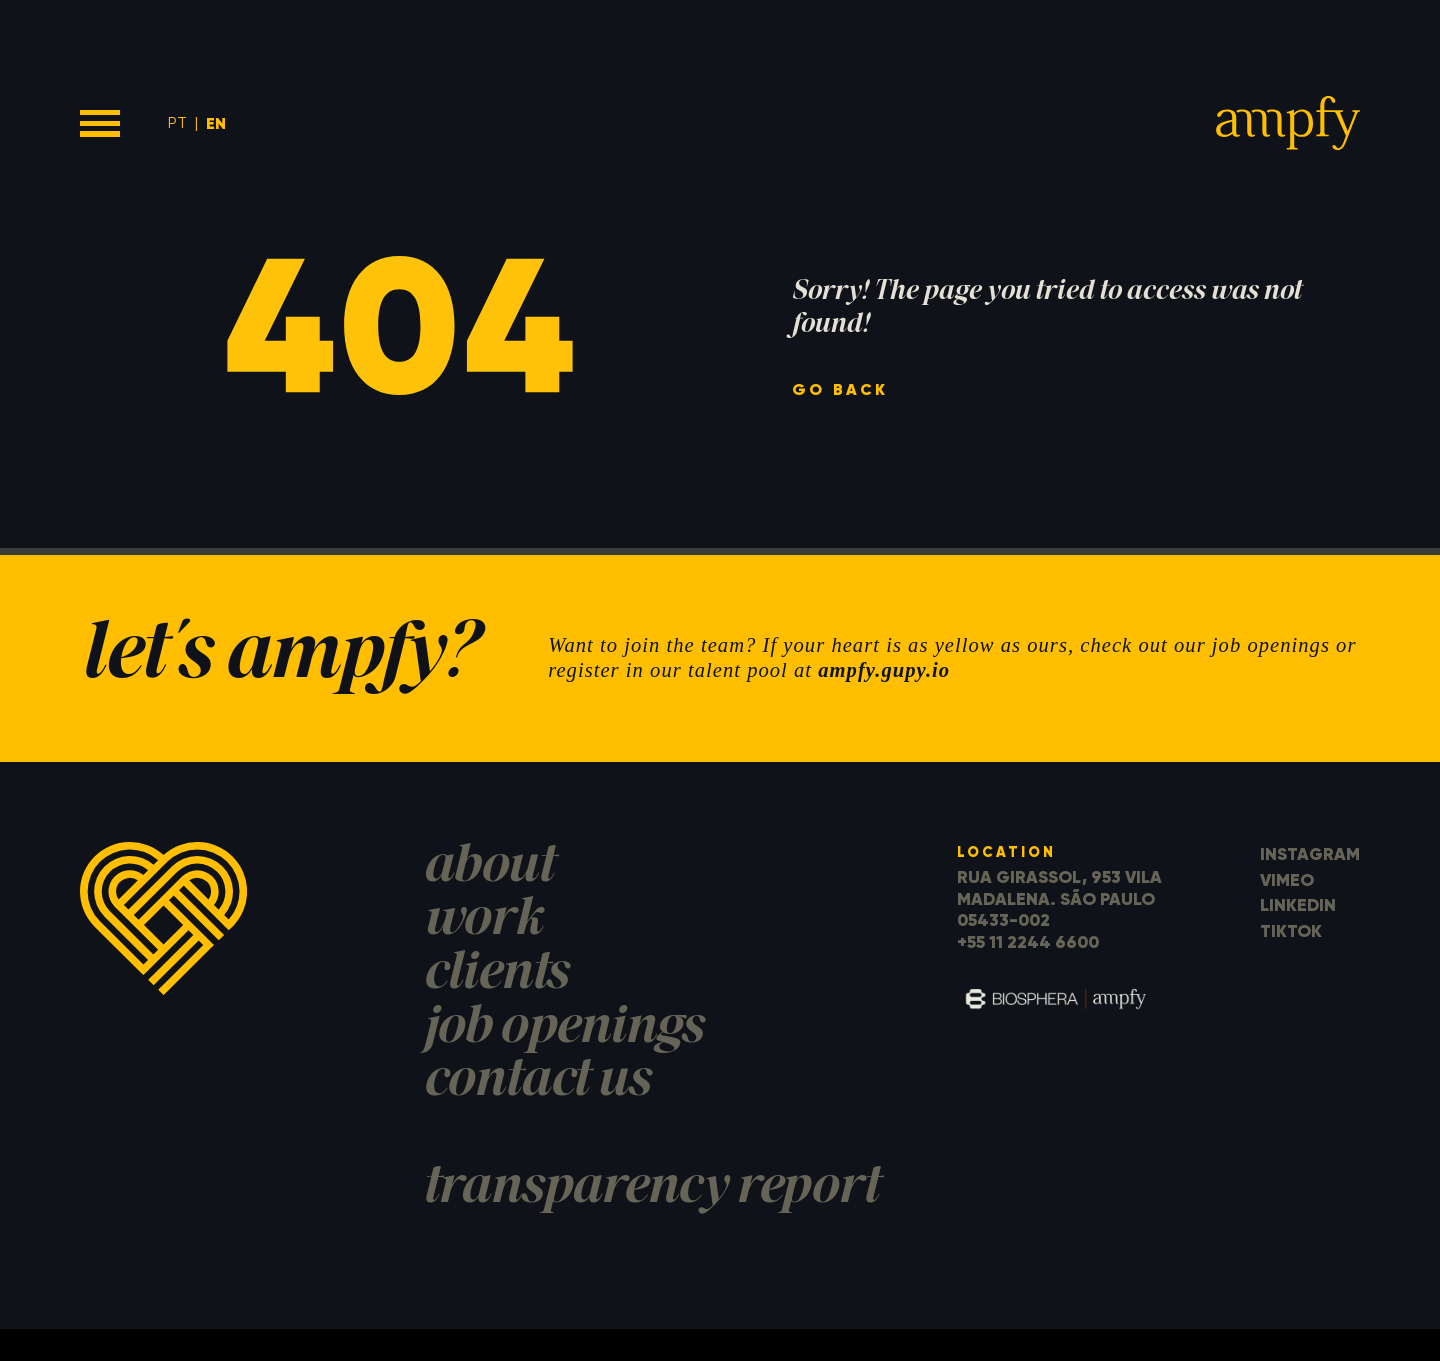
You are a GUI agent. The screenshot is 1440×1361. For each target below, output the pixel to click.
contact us (536, 1082)
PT (177, 122)
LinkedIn (1298, 905)
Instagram (1310, 854)
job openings (563, 1029)
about (488, 868)
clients (495, 975)
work (482, 921)
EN (216, 123)
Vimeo (1287, 880)
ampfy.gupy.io (884, 670)
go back (840, 389)
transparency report (650, 1189)
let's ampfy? (278, 658)
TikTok (1291, 931)
